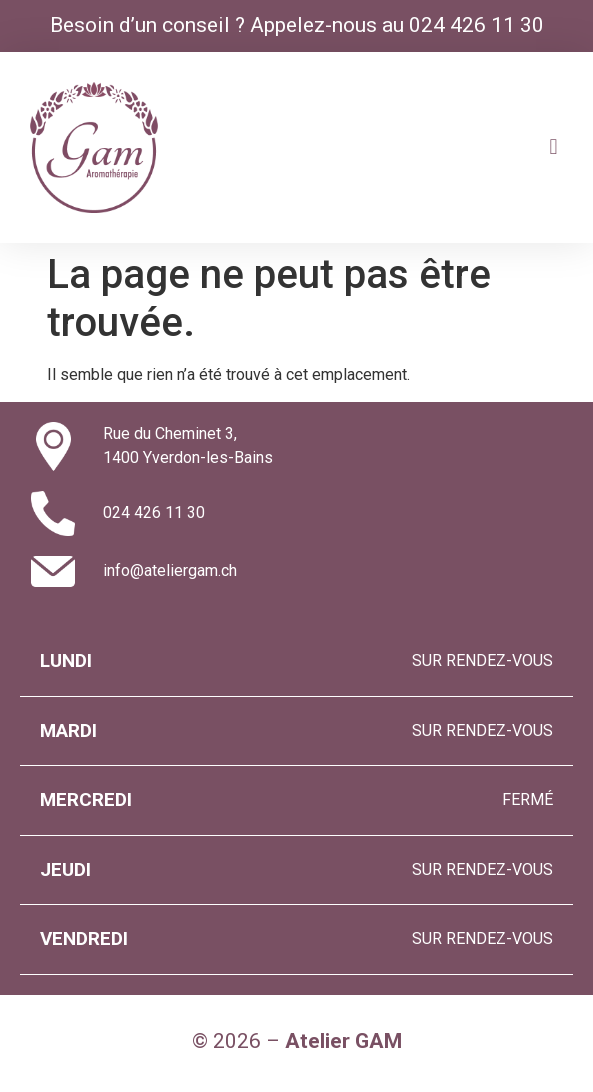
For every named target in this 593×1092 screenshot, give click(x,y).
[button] (553, 147)
